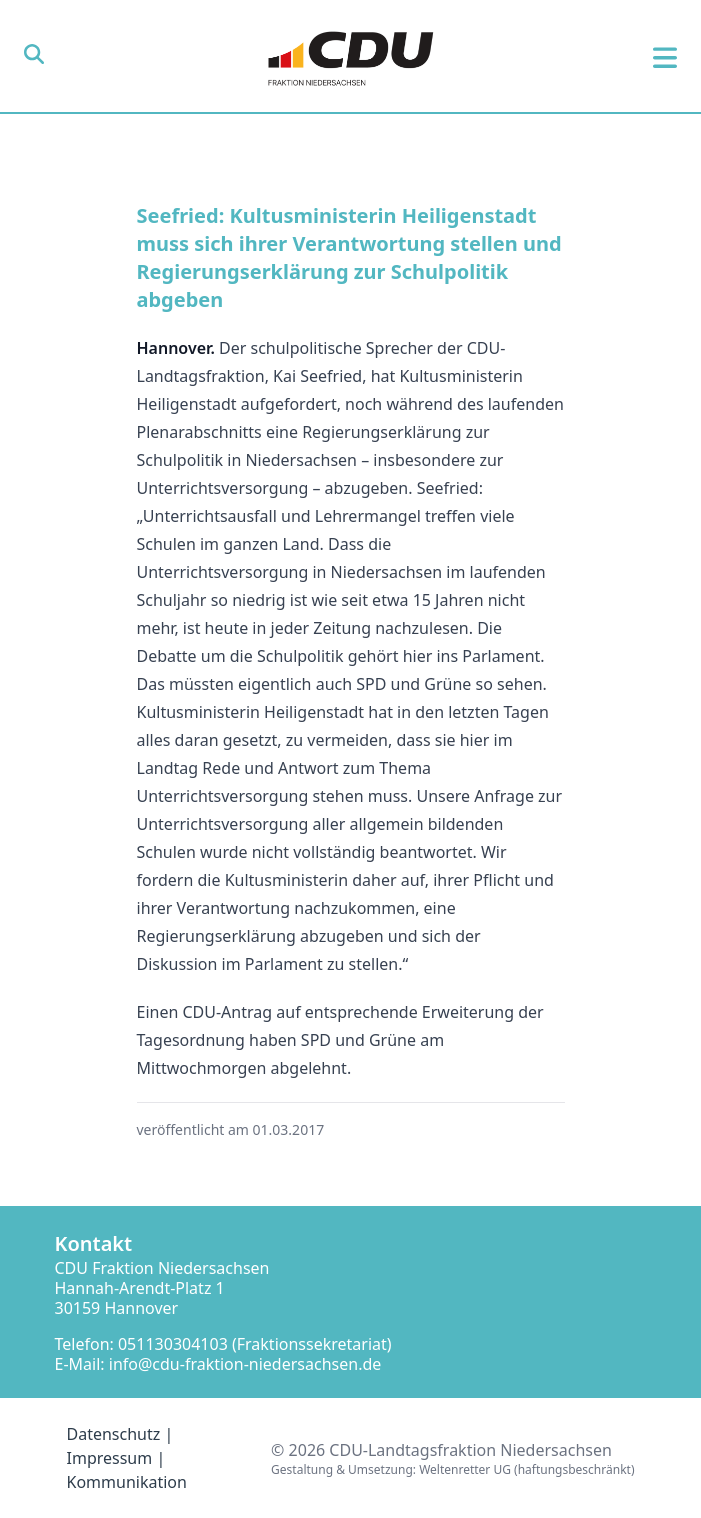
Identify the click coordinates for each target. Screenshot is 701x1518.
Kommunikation (127, 1482)
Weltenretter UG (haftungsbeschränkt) (526, 1469)
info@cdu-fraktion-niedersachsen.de (245, 1364)
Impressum (110, 1458)
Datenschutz (114, 1434)
